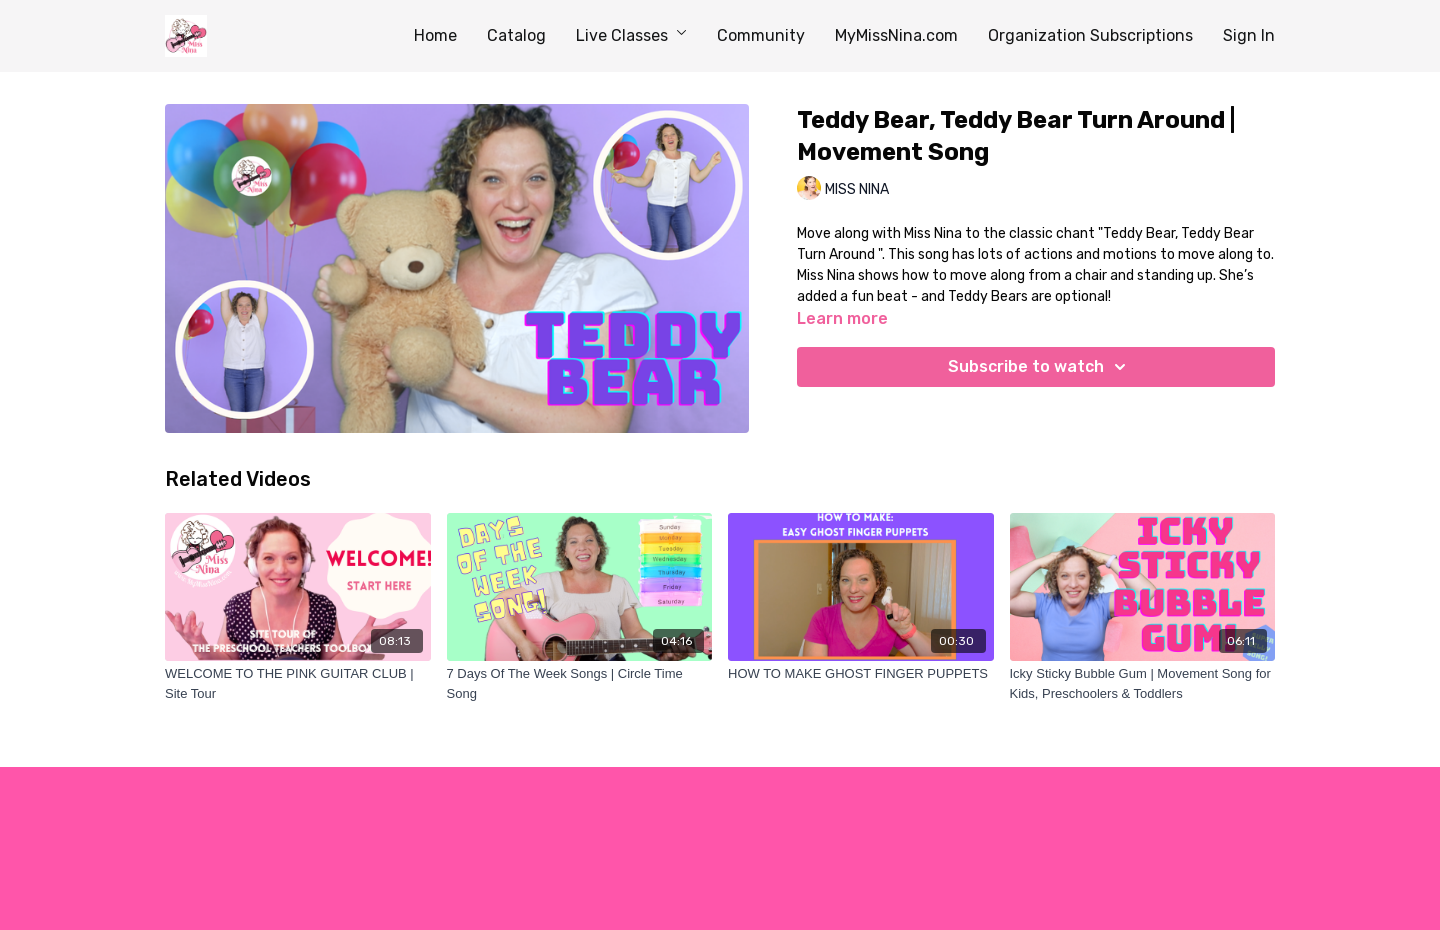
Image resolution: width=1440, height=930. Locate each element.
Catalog (516, 35)
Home (435, 35)
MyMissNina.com (896, 35)
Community (761, 35)
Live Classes (631, 35)
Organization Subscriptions (1090, 35)
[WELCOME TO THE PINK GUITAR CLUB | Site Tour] (298, 683)
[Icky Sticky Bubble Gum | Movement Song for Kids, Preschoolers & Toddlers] (1143, 683)
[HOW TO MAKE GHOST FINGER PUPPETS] (861, 674)
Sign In (1249, 35)
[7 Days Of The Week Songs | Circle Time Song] (580, 683)
